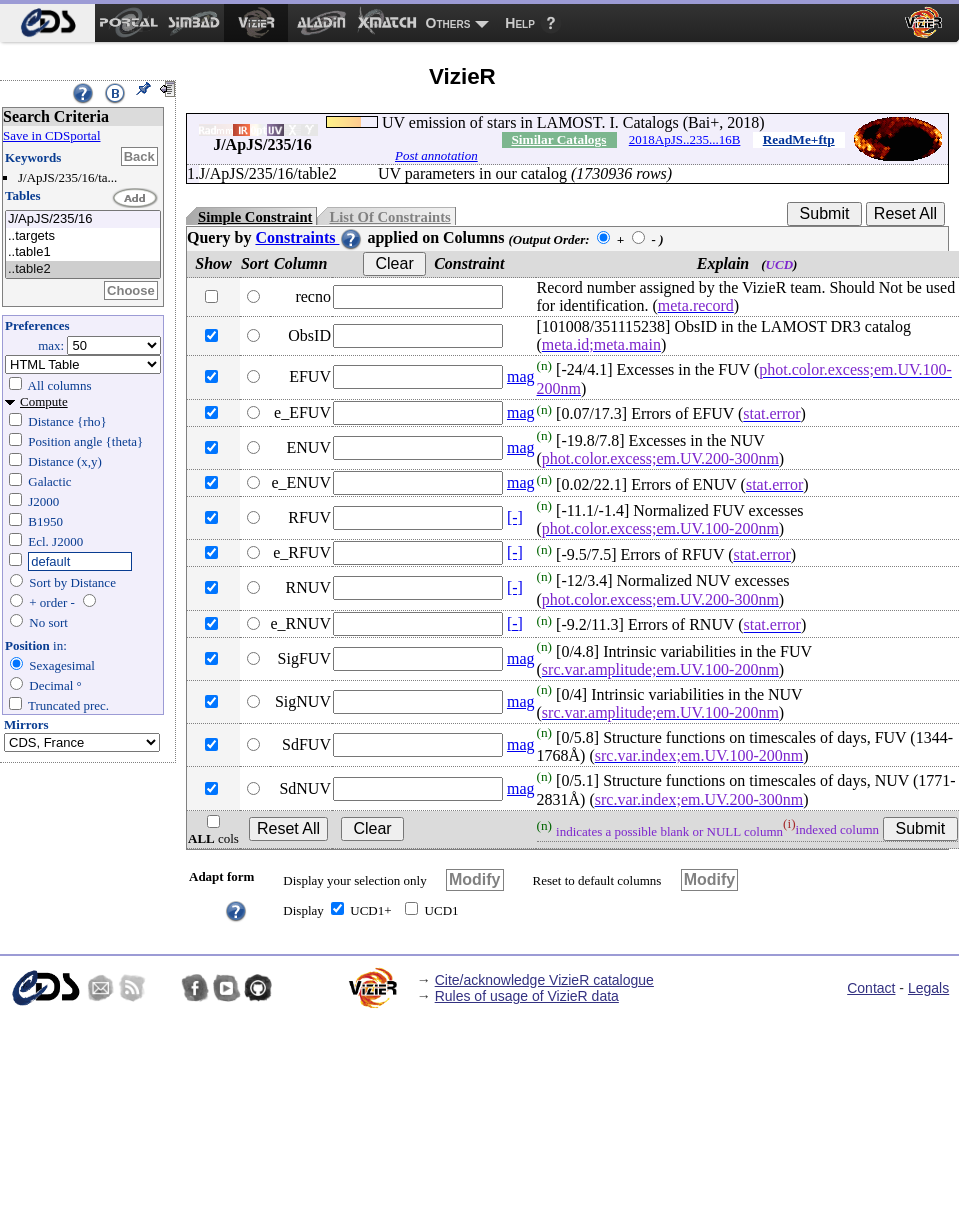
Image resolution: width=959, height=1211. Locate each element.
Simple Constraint (255, 217)
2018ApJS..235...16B (685, 139)
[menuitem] (47, 23)
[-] (515, 517)
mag (521, 376)
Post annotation (436, 155)
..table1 (83, 252)
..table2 (83, 269)
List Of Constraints (389, 217)
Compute (44, 401)
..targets (83, 236)
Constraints (309, 237)
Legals (928, 988)
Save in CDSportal (52, 135)
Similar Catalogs (558, 139)
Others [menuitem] (448, 23)
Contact (871, 988)
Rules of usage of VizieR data (527, 996)
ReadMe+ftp (799, 139)
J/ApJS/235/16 (83, 219)
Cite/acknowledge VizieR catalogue (544, 980)
